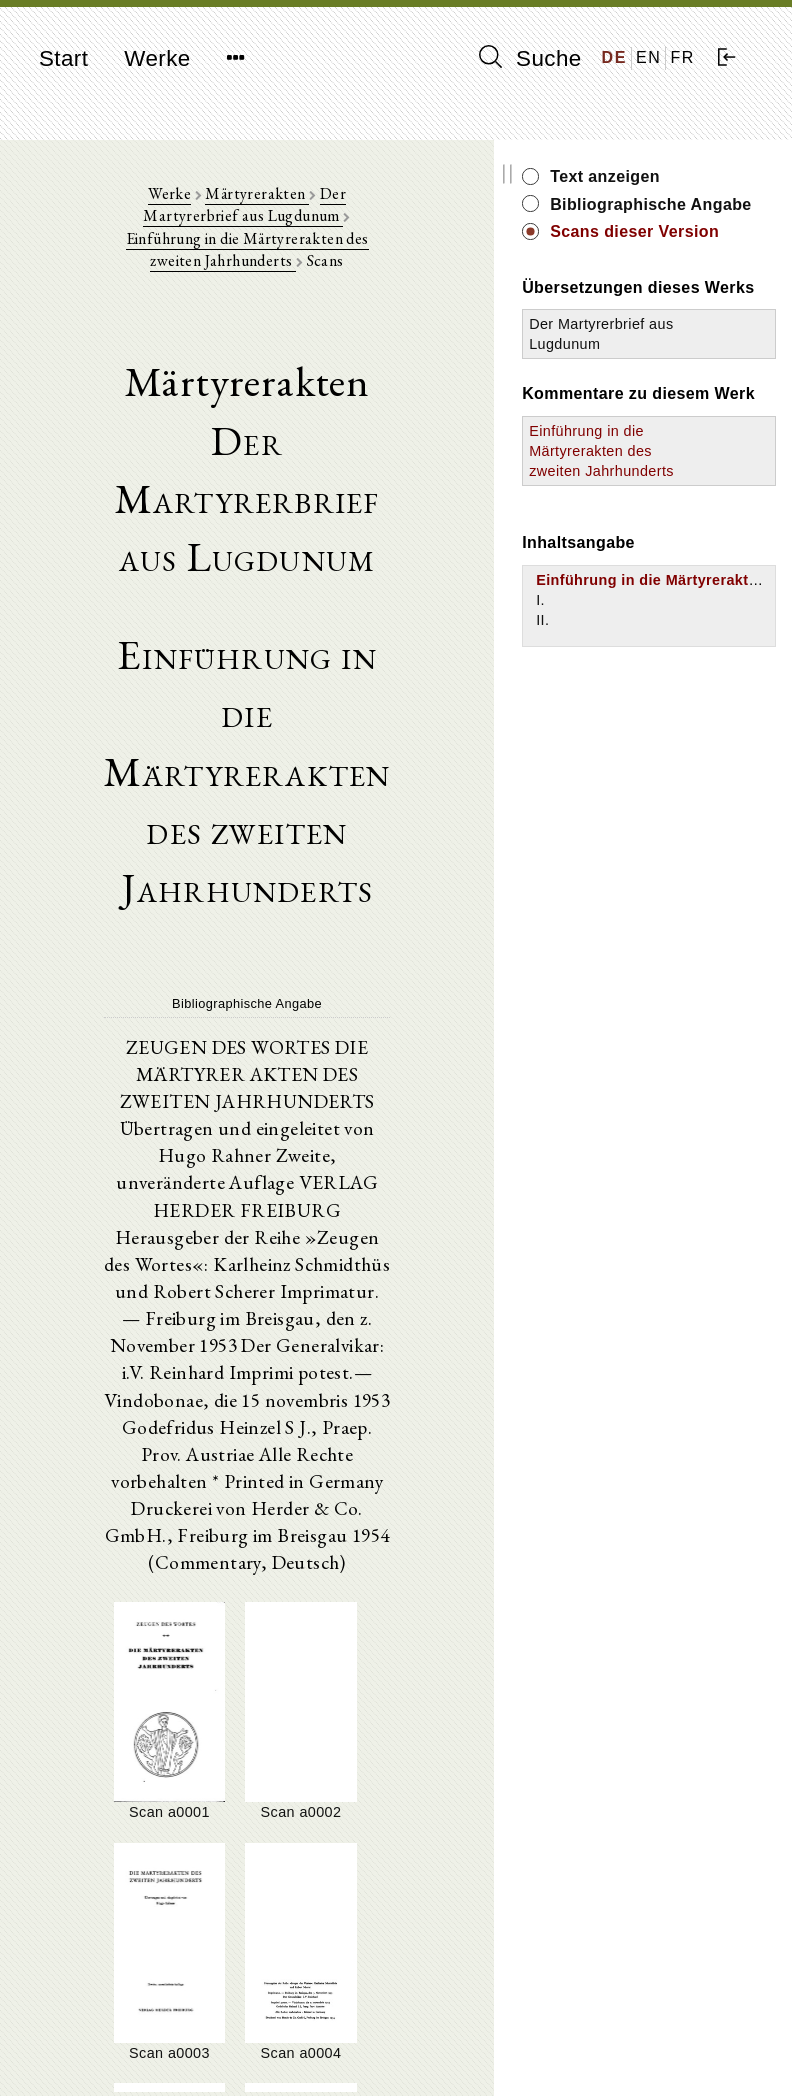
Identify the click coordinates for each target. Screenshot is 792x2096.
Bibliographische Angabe (712, 215)
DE (614, 57)
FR (682, 57)
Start (63, 58)
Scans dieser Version (701, 265)
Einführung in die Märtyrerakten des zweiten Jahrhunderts (339, 234)
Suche (530, 58)
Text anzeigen (704, 176)
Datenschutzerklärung (682, 2050)
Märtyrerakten (244, 200)
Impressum (647, 2031)
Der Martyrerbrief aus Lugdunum (678, 411)
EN (648, 57)
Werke (157, 58)
